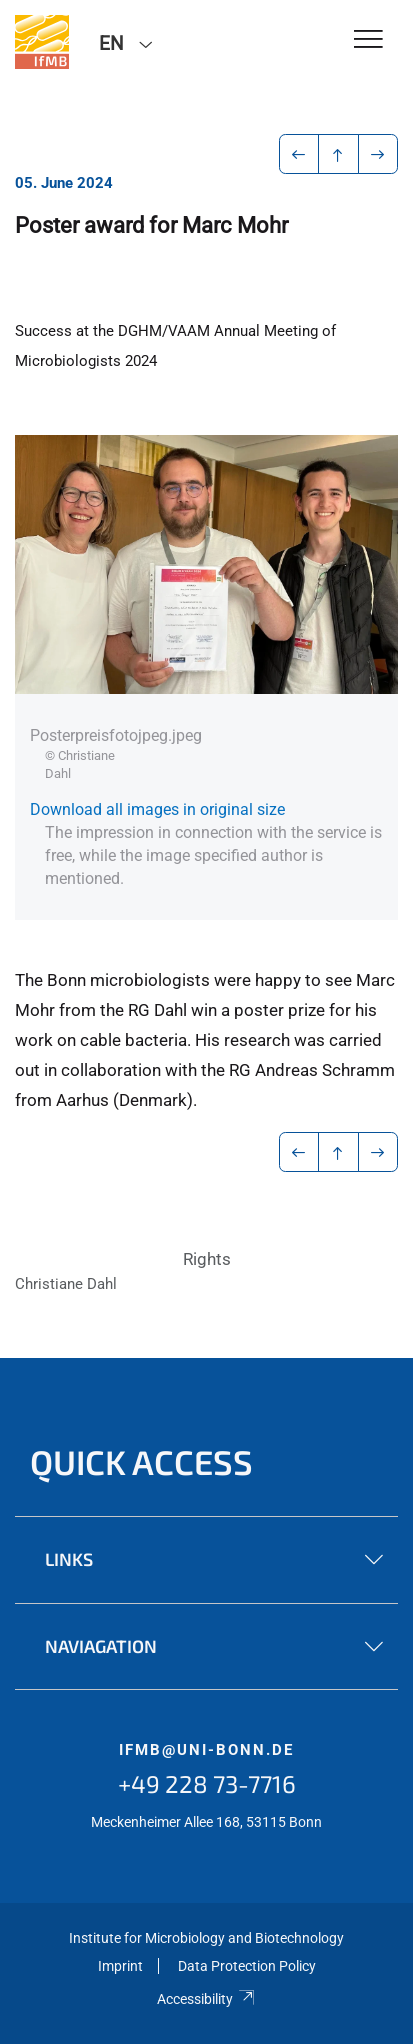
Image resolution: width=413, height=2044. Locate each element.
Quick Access (141, 1461)
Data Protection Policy (247, 1966)
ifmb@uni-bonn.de (206, 1750)
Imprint (120, 1966)
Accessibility (206, 1999)
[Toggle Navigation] (368, 40)
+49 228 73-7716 (207, 1783)
